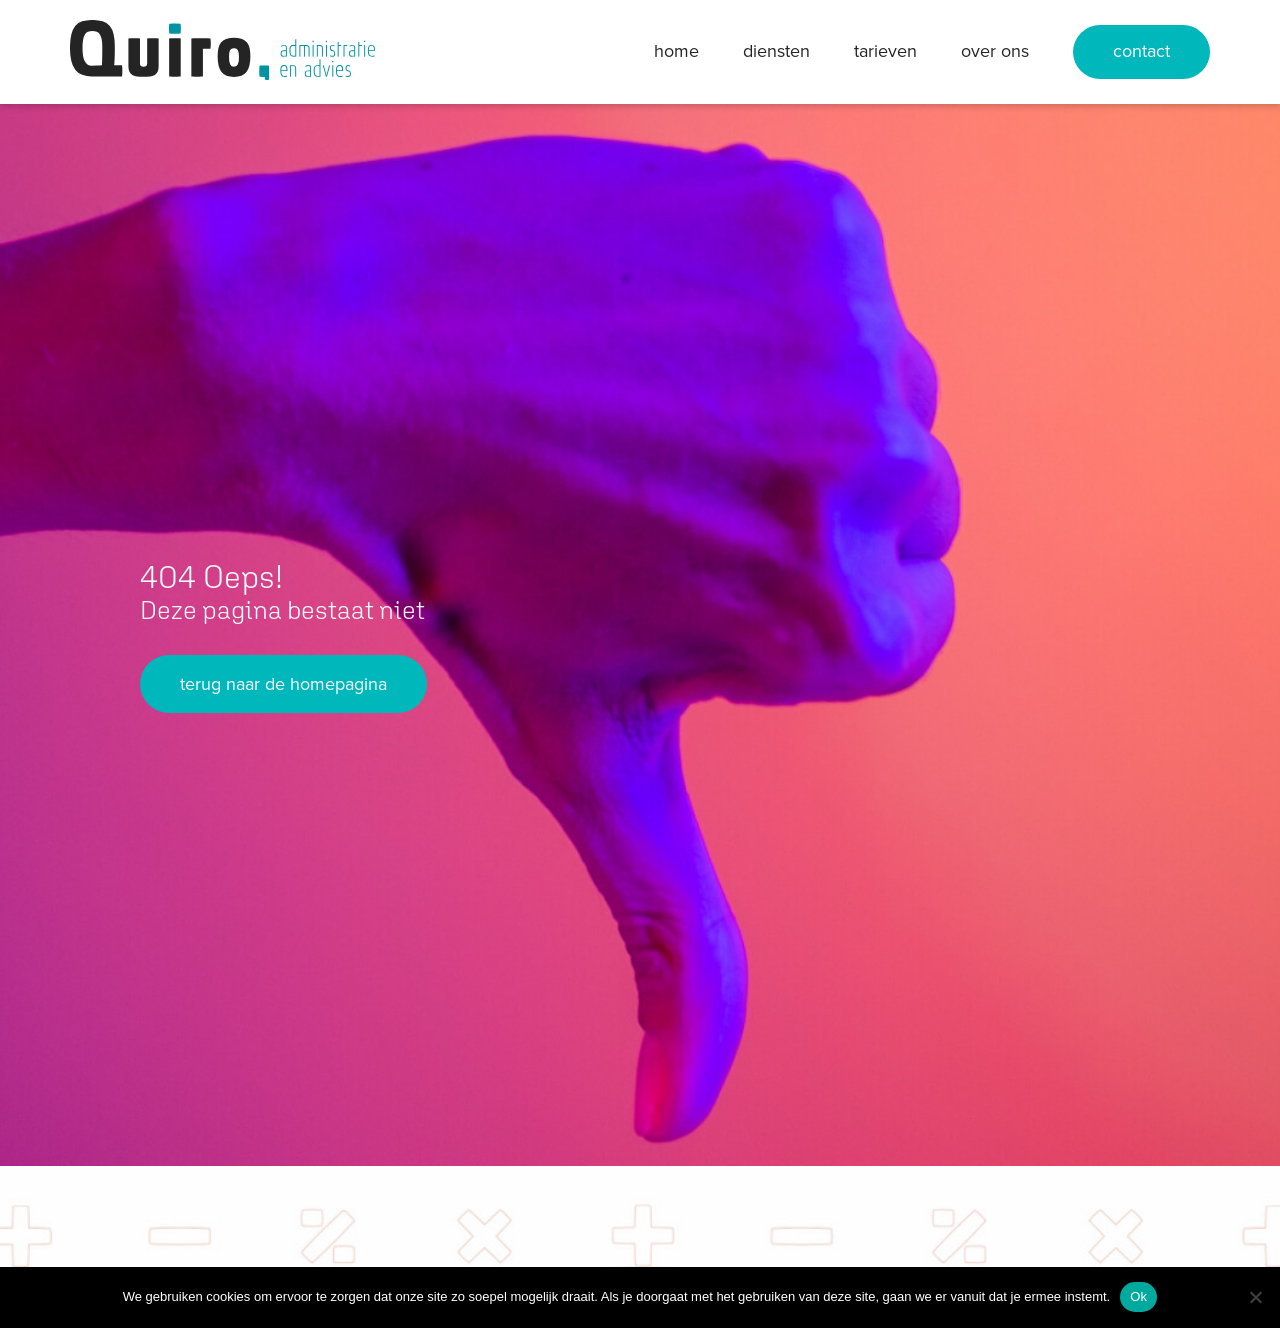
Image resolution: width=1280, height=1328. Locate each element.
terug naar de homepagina (283, 684)
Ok (1138, 1296)
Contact (1141, 51)
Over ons (995, 51)
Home (676, 51)
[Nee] (1255, 1297)
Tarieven (885, 51)
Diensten (776, 51)
